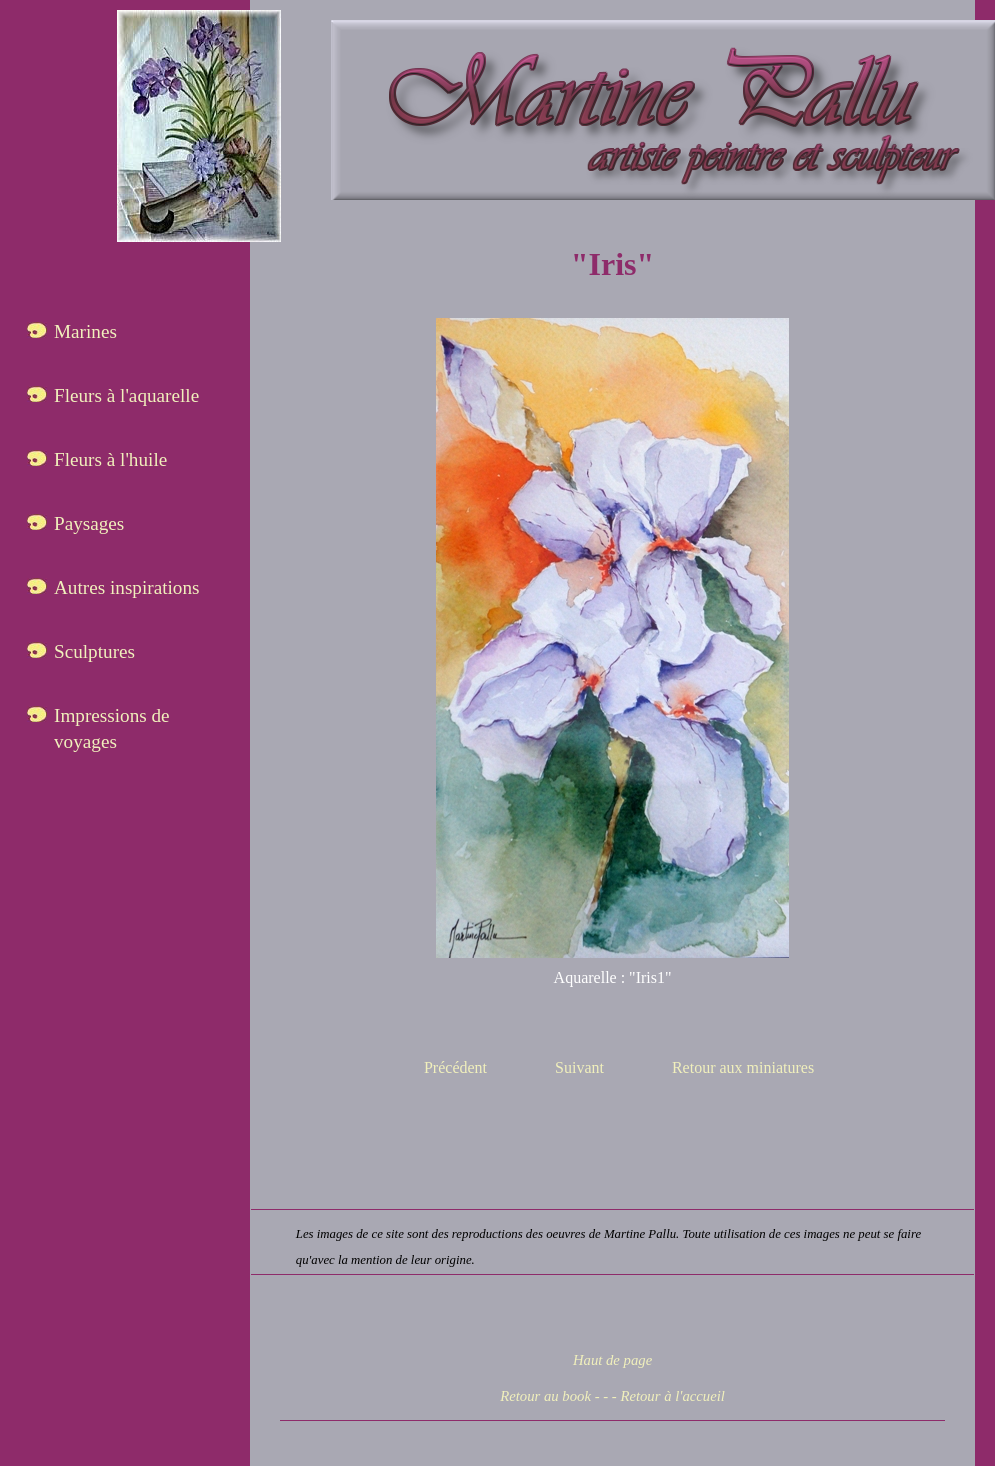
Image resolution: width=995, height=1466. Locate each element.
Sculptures (94, 651)
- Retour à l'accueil (668, 1396)
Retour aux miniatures (743, 1067)
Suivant (579, 1067)
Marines (85, 331)
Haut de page (612, 1360)
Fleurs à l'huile (110, 459)
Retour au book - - (554, 1396)
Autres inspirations (127, 587)
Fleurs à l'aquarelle (126, 395)
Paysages (89, 523)
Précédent (455, 1067)
